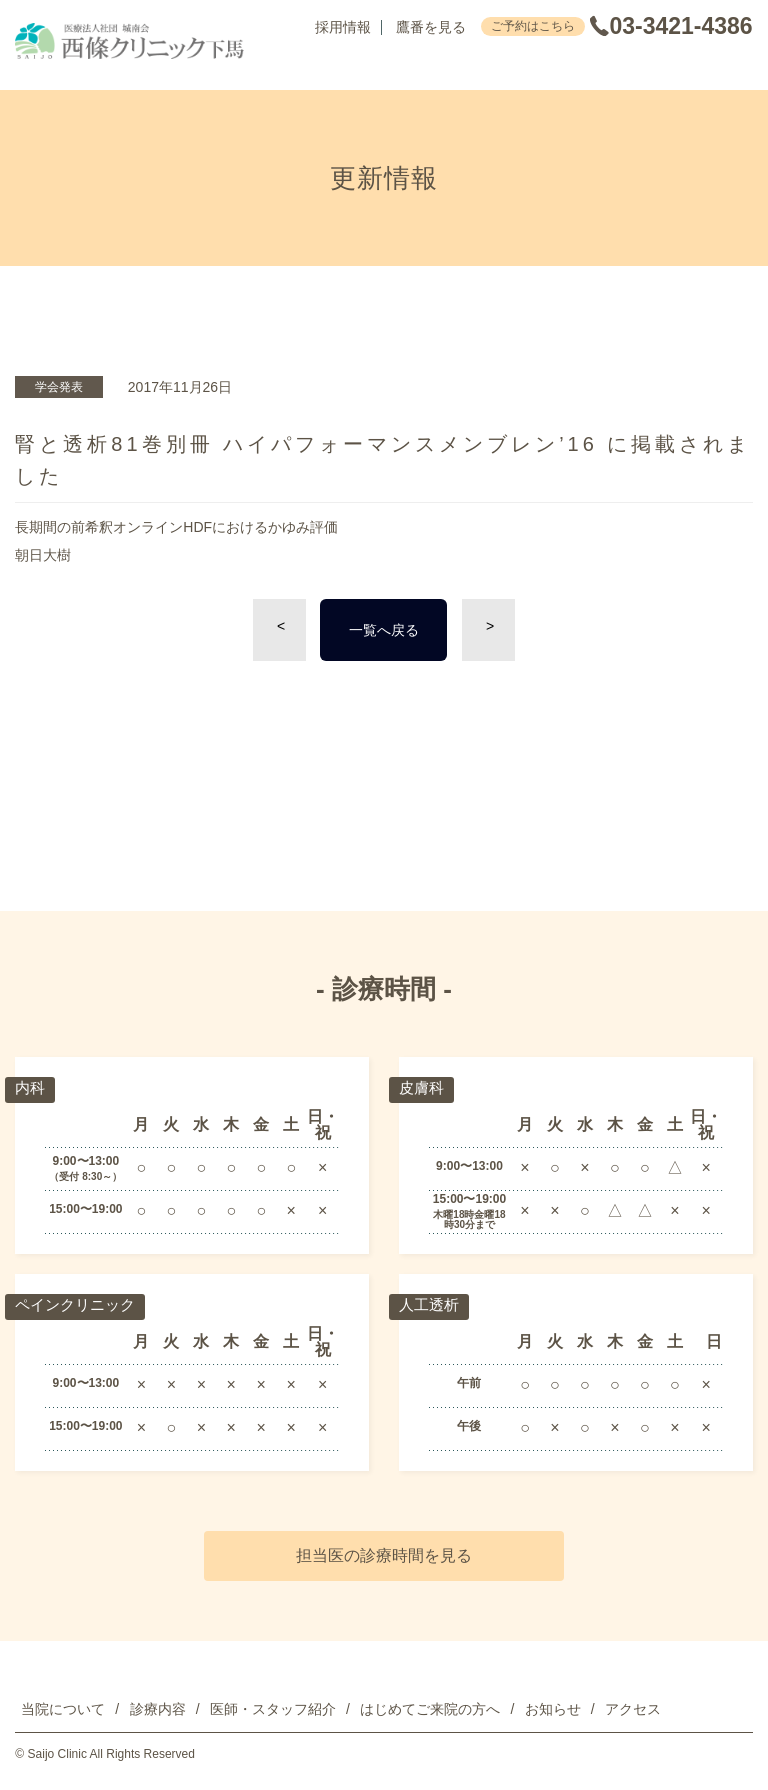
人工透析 (431, 1305)
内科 (31, 1088)
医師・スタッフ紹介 (273, 1709)
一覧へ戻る (384, 630)
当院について (63, 1709)
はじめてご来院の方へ (430, 1709)
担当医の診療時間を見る (384, 1555)
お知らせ (553, 1709)
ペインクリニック (79, 1305)
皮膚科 (423, 1088)
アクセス (633, 1709)
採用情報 (343, 27)
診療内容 (158, 1709)
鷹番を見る (431, 27)
